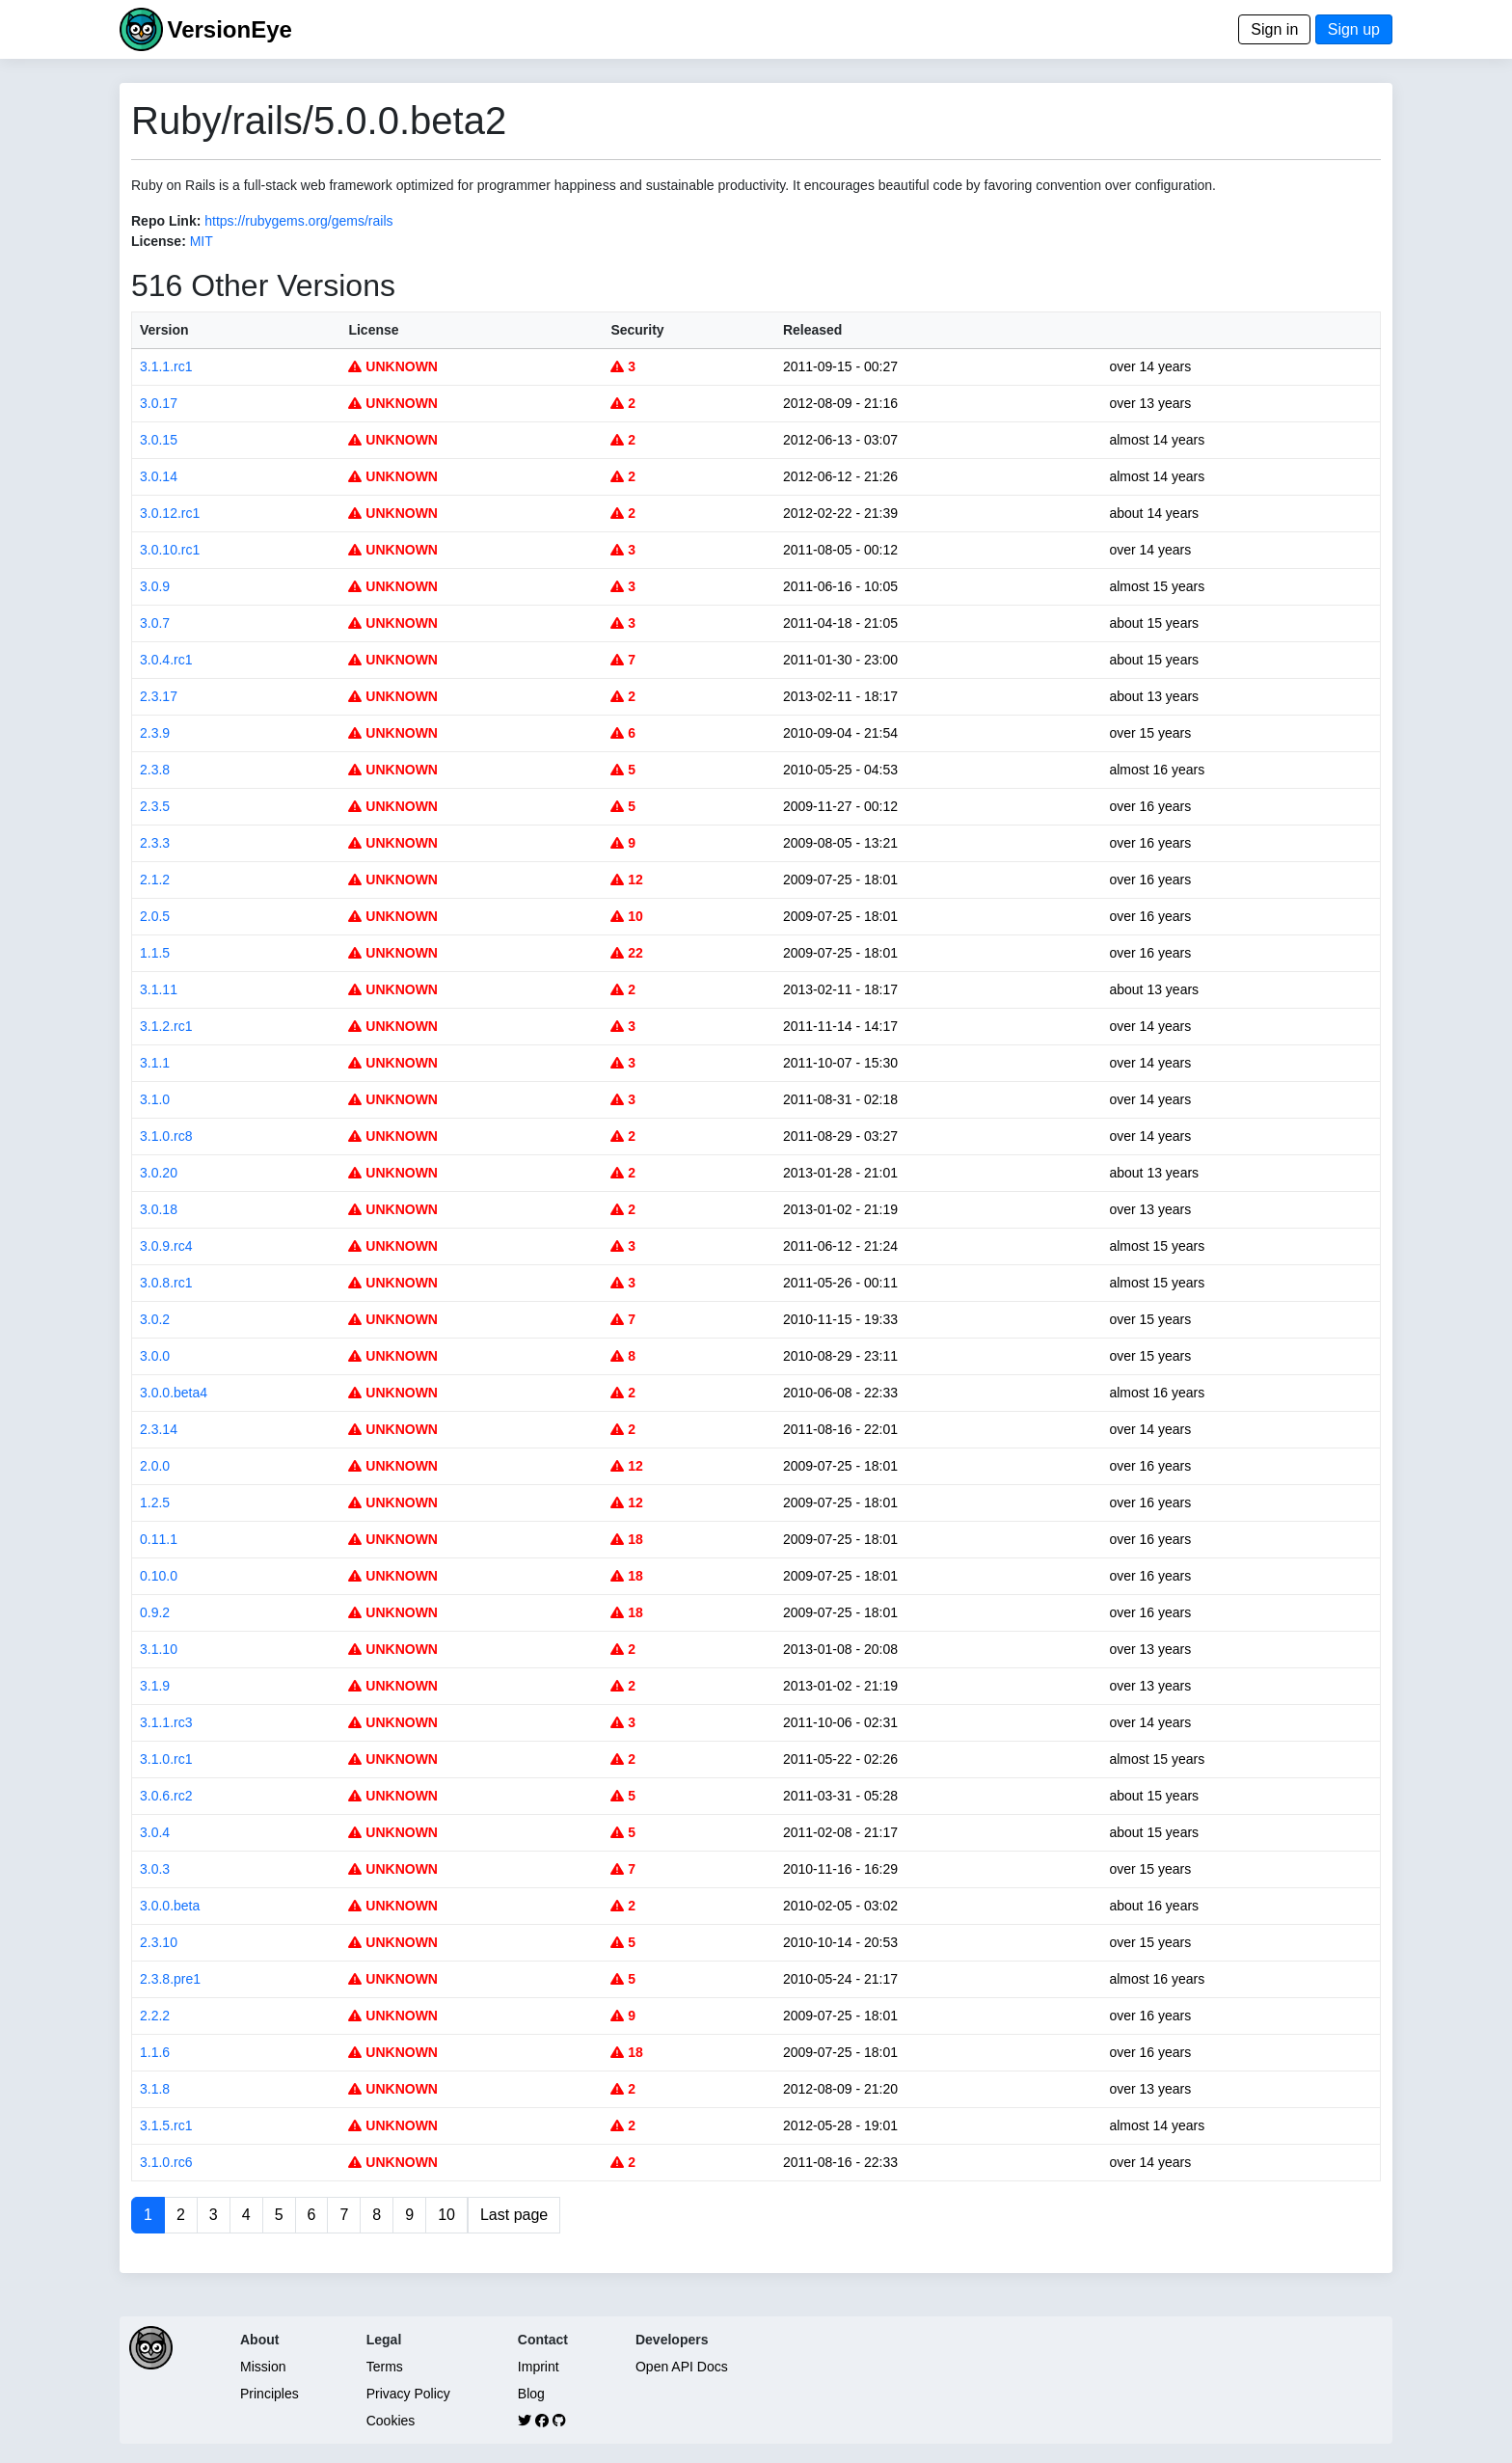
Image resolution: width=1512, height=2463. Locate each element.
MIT (201, 241)
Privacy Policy (408, 2393)
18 (626, 1539)
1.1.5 (155, 953)
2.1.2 (155, 879)
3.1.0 (155, 1099)
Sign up (1354, 29)
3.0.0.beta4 (173, 1392)
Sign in (1274, 29)
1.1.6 (155, 2052)
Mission (262, 2366)
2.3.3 (155, 843)
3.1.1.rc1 (166, 366)
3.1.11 (158, 989)
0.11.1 (158, 1539)
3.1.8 (155, 2089)
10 (626, 916)
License (373, 330)
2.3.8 (155, 769)
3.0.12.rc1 (170, 513)
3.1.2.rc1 (166, 1026)
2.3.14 (158, 1429)
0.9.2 (155, 1612)
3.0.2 (155, 1319)
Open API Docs (681, 2366)
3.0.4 (155, 1832)
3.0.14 (158, 476)
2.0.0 (155, 1466)
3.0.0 (155, 1356)
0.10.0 (158, 1575)
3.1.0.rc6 (166, 2162)
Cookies (391, 2420)
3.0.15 (158, 439)
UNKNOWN (393, 366)
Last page (514, 2214)
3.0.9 (155, 586)
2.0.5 (155, 916)
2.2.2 (155, 2015)
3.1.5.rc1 (166, 2125)
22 (626, 953)
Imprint (538, 2366)
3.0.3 (155, 1869)
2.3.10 (158, 1942)
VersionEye (229, 29)
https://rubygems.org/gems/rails (298, 221)
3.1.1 (155, 1062)
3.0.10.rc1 (170, 549)
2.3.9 (155, 733)
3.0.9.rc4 (166, 1246)
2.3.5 (155, 806)
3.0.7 (155, 623)
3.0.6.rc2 (166, 1795)
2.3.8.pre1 (170, 1979)
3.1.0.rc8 (166, 1136)
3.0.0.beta (170, 1905)
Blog (531, 2393)
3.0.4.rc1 (166, 659)
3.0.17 (158, 403)
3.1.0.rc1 (166, 1759)
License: (158, 241)
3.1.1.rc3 (166, 1722)
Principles (269, 2393)
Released (812, 330)
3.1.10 (158, 1649)
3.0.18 (158, 1209)
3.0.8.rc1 (166, 1282)
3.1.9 (155, 1685)
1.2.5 (155, 1502)
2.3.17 (158, 696)
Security (636, 330)
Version (164, 330)
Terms (384, 2366)
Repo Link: (166, 221)
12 (626, 879)
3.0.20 (158, 1172)
